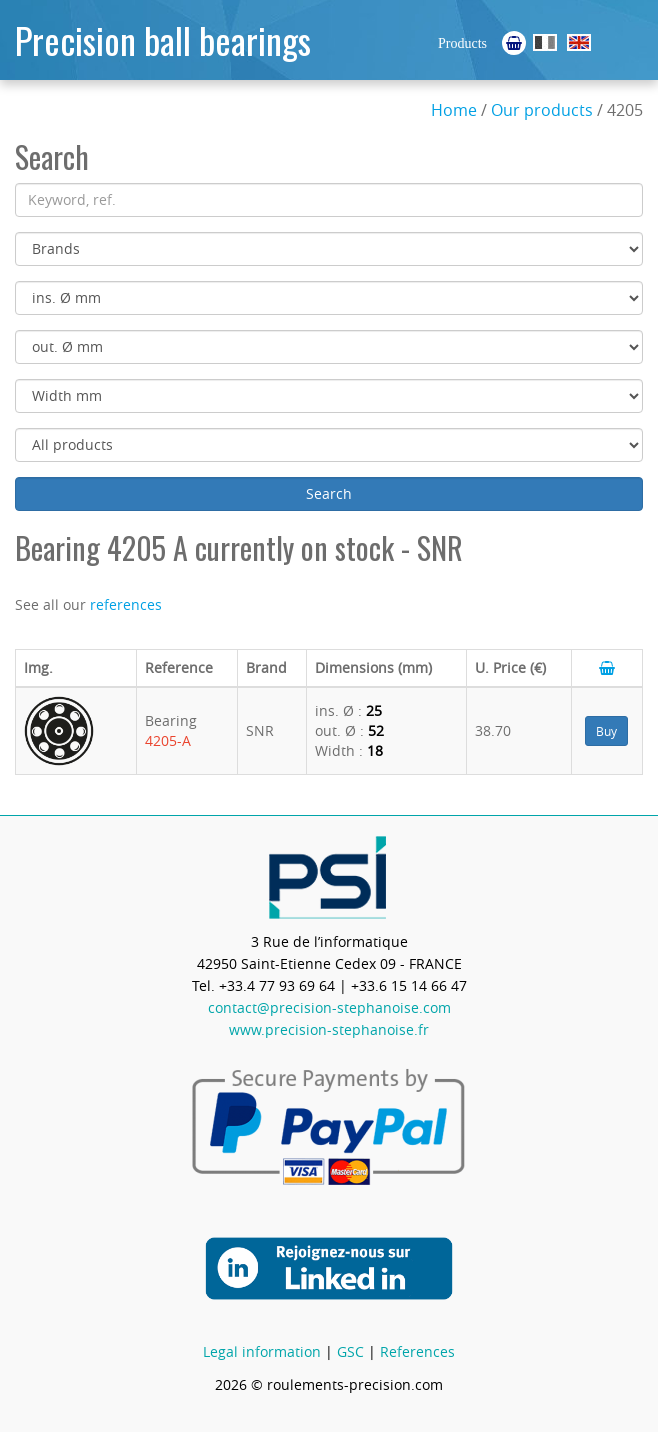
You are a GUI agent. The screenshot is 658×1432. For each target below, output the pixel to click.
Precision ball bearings (163, 39)
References (417, 1351)
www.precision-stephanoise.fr (329, 1029)
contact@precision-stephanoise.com (329, 1007)
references (126, 604)
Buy (606, 731)
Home (454, 110)
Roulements (545, 42)
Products (462, 43)
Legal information (262, 1351)
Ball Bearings (579, 42)
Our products (542, 110)
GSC (350, 1351)
